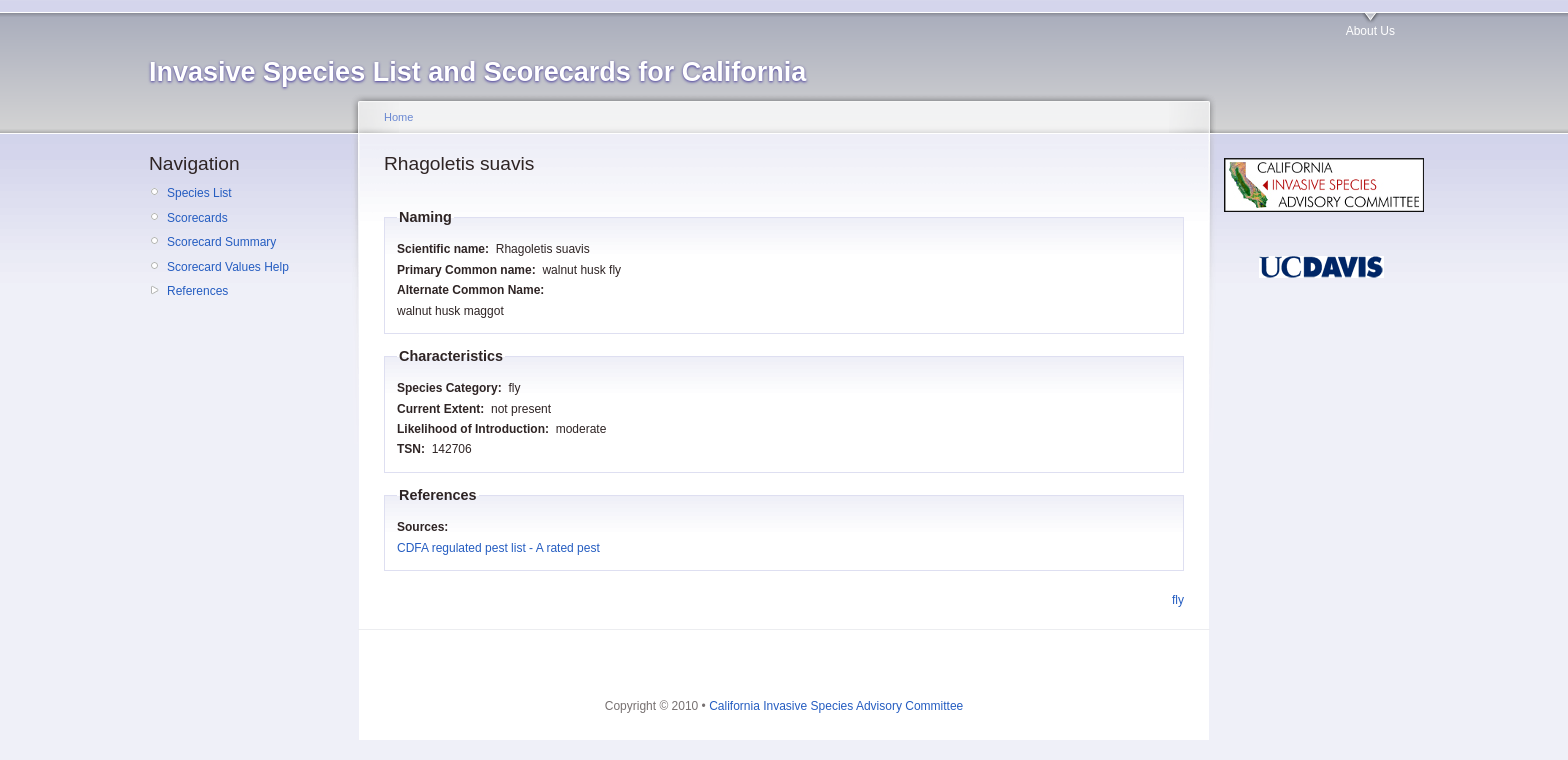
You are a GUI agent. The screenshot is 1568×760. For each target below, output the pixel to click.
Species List (199, 193)
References (197, 291)
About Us (1370, 31)
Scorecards (197, 218)
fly (1178, 600)
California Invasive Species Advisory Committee (836, 706)
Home (398, 117)
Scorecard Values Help (228, 267)
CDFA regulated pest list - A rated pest (498, 548)
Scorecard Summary (221, 242)
